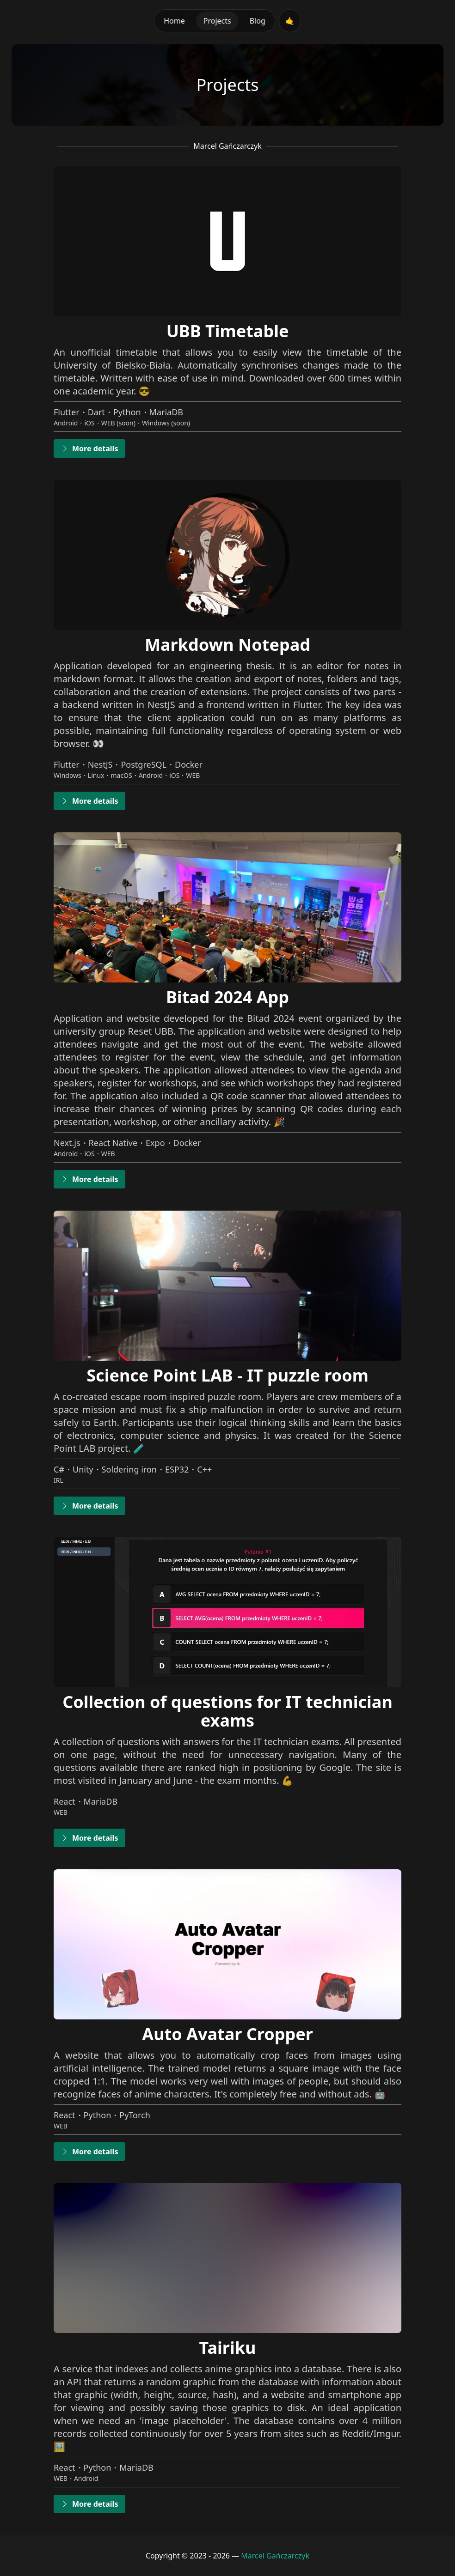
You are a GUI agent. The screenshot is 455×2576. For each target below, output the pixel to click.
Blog (257, 21)
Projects (217, 21)
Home (174, 21)
